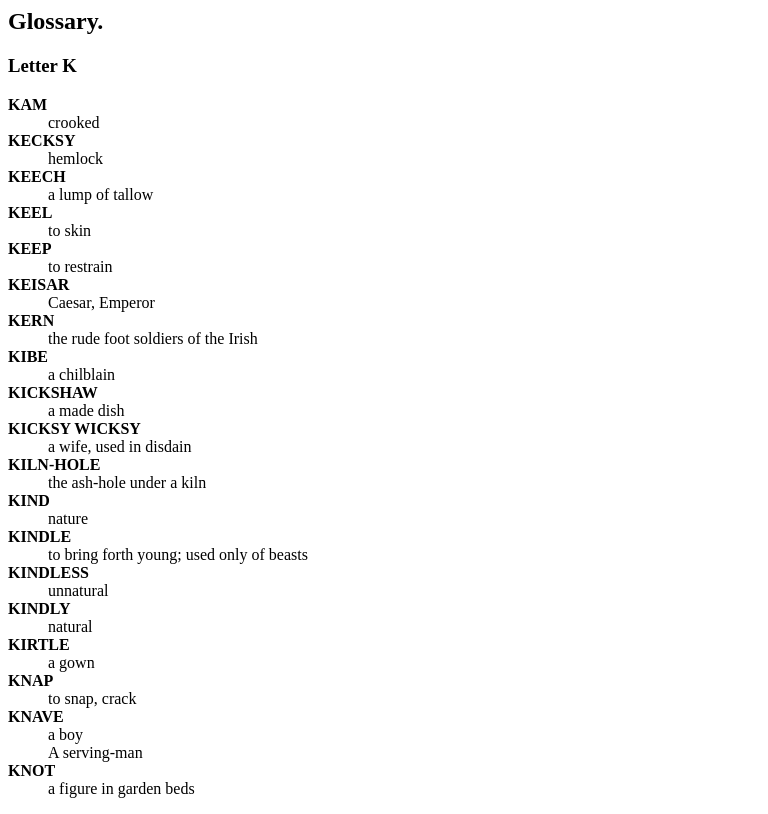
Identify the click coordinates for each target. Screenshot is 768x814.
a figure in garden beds (121, 788)
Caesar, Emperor (101, 302)
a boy (65, 734)
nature (68, 518)
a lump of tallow (100, 194)
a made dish (86, 410)
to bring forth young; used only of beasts (178, 554)
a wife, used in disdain (120, 446)
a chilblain (81, 374)
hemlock (75, 158)
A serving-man (95, 752)
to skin (69, 230)
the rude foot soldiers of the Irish (153, 338)
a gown (71, 662)
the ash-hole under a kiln (127, 482)
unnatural (78, 590)
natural (70, 626)
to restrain (80, 266)
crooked (74, 122)
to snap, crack (92, 698)
